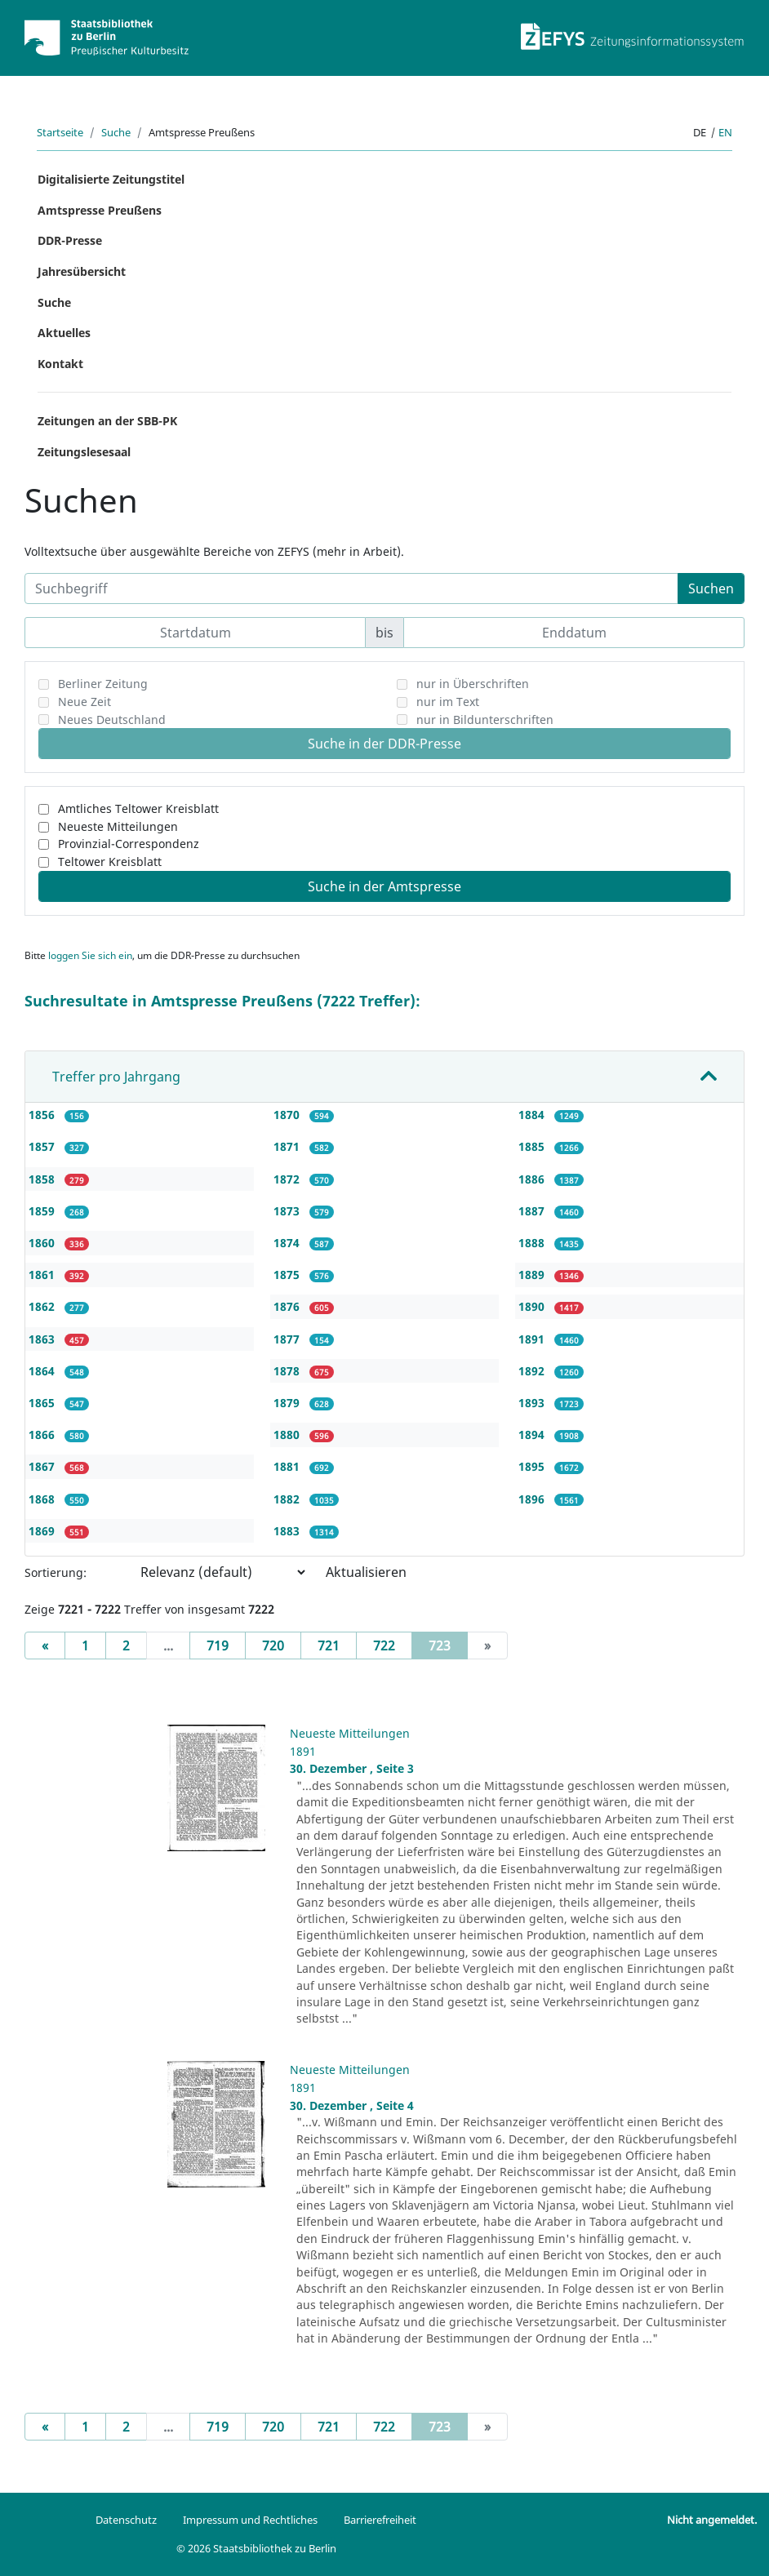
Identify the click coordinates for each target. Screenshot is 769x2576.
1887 (533, 1211)
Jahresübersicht (82, 271)
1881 (288, 1466)
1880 (288, 1434)
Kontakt (60, 363)
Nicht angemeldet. (712, 2519)
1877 (288, 1339)
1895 (533, 1466)
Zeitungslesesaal (84, 452)
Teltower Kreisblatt (110, 861)
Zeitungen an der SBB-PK (107, 421)
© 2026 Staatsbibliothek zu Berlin (256, 2548)
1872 (288, 1179)
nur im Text (447, 701)
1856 (43, 1114)
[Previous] (44, 1645)
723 (448, 1644)
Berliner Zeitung (103, 683)
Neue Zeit (84, 701)
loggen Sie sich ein (90, 955)
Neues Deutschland (112, 719)
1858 (43, 1179)
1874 (288, 1242)
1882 (288, 1499)
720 (273, 1645)
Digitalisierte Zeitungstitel (111, 179)
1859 (43, 1211)
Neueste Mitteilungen (118, 826)
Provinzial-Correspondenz (128, 843)
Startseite (60, 132)
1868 (43, 1499)
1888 (533, 1242)
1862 (43, 1306)
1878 (288, 1371)
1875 (288, 1274)
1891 (533, 1339)
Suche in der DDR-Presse (384, 744)
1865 (43, 1402)
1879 (288, 1402)
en (725, 132)
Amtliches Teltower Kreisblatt (138, 808)
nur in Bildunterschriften (484, 719)
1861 (43, 1274)
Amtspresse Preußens (100, 210)
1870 (288, 1114)
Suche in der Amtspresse (384, 886)
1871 (288, 1146)
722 (384, 1645)
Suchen (711, 588)
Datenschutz (126, 2519)
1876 (288, 1306)
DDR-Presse (70, 240)
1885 (533, 1146)
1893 (533, 1402)
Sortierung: (55, 1572)
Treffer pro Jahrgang (116, 1077)
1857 (43, 1146)
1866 (43, 1434)
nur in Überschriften (472, 683)
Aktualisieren (366, 1572)
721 (329, 1645)
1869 (43, 1531)
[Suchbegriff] (351, 588)
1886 (533, 1179)
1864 (43, 1371)
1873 (288, 1211)
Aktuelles (64, 332)
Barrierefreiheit (380, 2519)
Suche (116, 132)
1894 (533, 1434)
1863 (43, 1339)
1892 (533, 1371)
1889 (533, 1274)
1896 (533, 1499)
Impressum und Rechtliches (250, 2519)
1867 (43, 1466)
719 (218, 1645)
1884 (533, 1114)
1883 (288, 1531)
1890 (533, 1306)
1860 (43, 1242)
